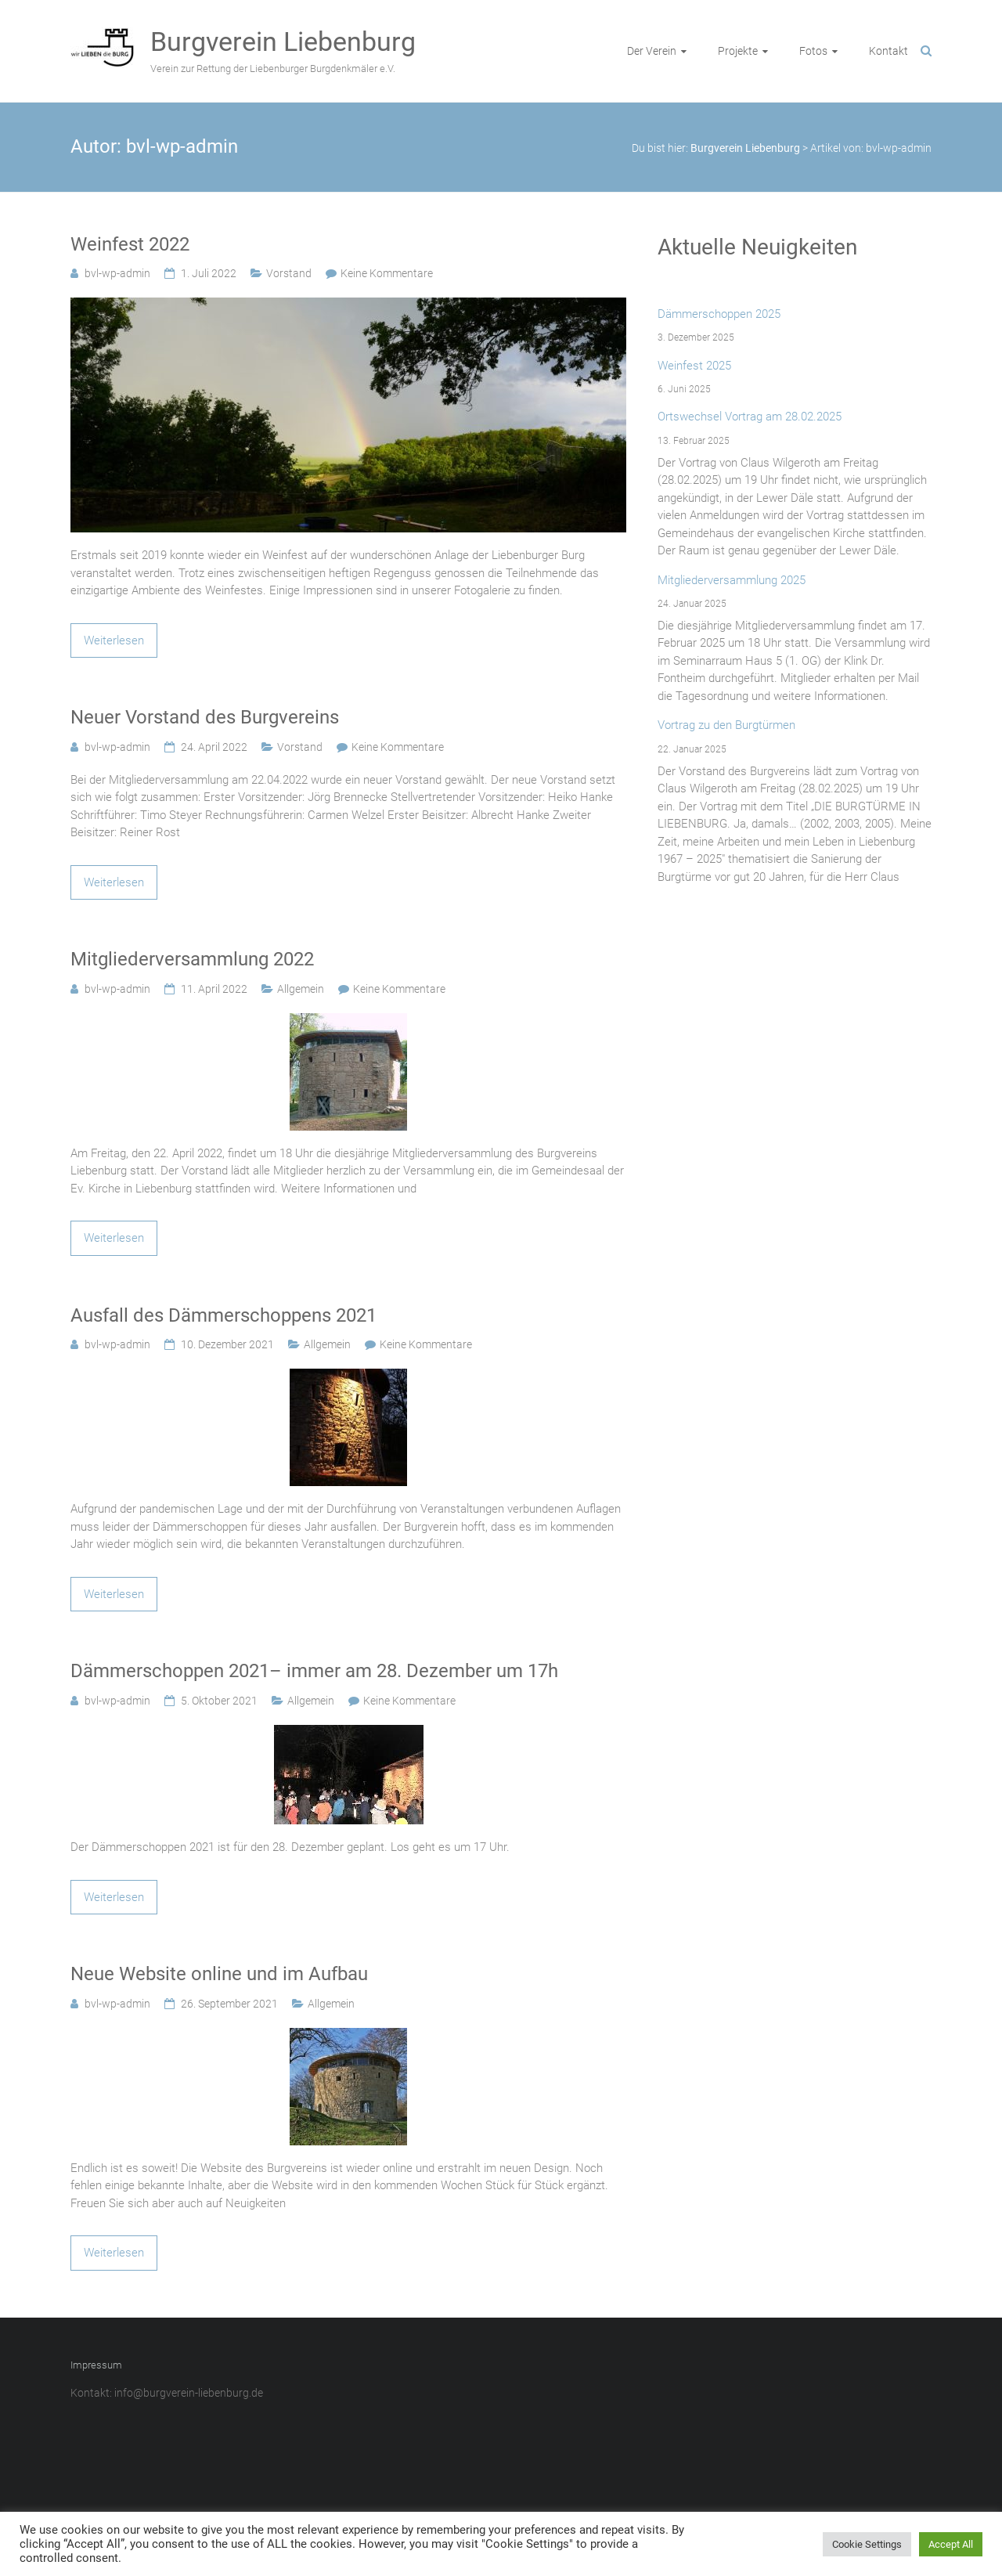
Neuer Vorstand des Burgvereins (204, 717)
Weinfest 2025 (694, 366)
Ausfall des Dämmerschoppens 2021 (223, 1315)
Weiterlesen (114, 640)
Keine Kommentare (387, 273)
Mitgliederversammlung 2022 (192, 959)
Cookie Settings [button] (867, 2544)
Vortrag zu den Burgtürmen (726, 725)
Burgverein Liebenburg (283, 41)
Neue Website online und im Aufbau (219, 1974)
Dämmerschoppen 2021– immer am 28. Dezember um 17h (314, 1671)
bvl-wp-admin (117, 273)
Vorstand (289, 273)
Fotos (813, 51)
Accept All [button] (950, 2544)
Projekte (738, 51)
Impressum (96, 2365)
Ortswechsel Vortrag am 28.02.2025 (750, 416)
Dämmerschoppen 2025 (719, 314)
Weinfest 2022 (129, 244)
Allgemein (300, 989)
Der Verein (651, 51)
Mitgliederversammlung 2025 (732, 580)
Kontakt (888, 51)
